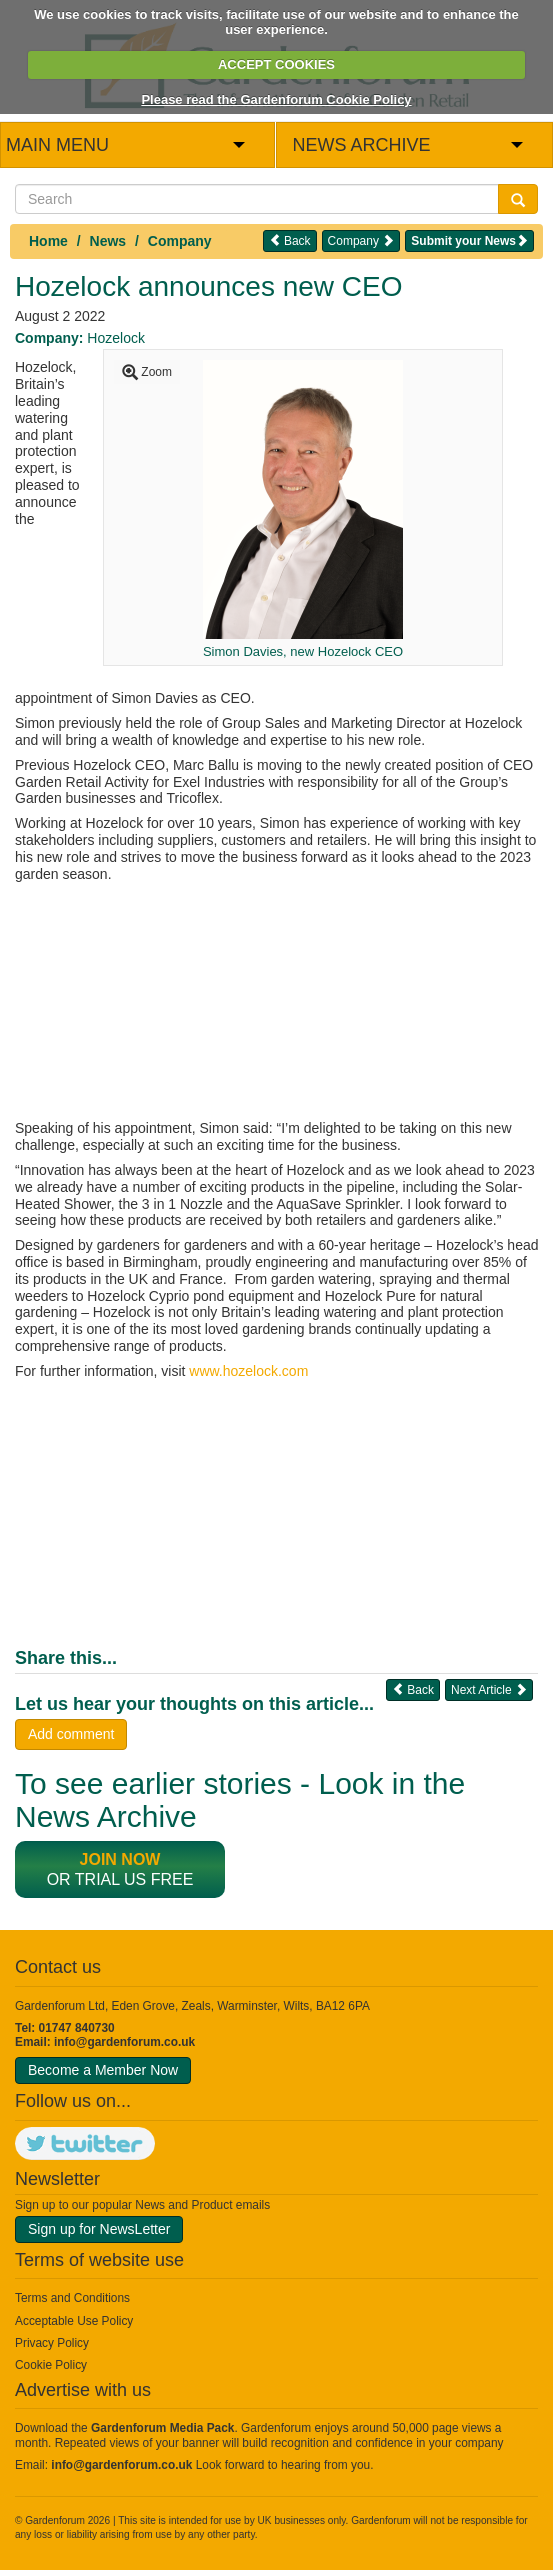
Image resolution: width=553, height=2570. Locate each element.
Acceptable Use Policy (74, 2321)
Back (290, 240)
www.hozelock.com (248, 1371)
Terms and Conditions (72, 2298)
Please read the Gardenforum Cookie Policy (276, 99)
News (108, 241)
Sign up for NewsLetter (99, 2229)
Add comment (71, 1734)
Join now (120, 1859)
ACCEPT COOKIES (276, 64)
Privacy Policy (52, 2343)
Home (48, 241)
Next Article (489, 1689)
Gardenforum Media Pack (162, 2428)
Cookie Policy (51, 2365)
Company (180, 241)
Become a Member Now (103, 2070)
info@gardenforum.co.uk (124, 2042)
